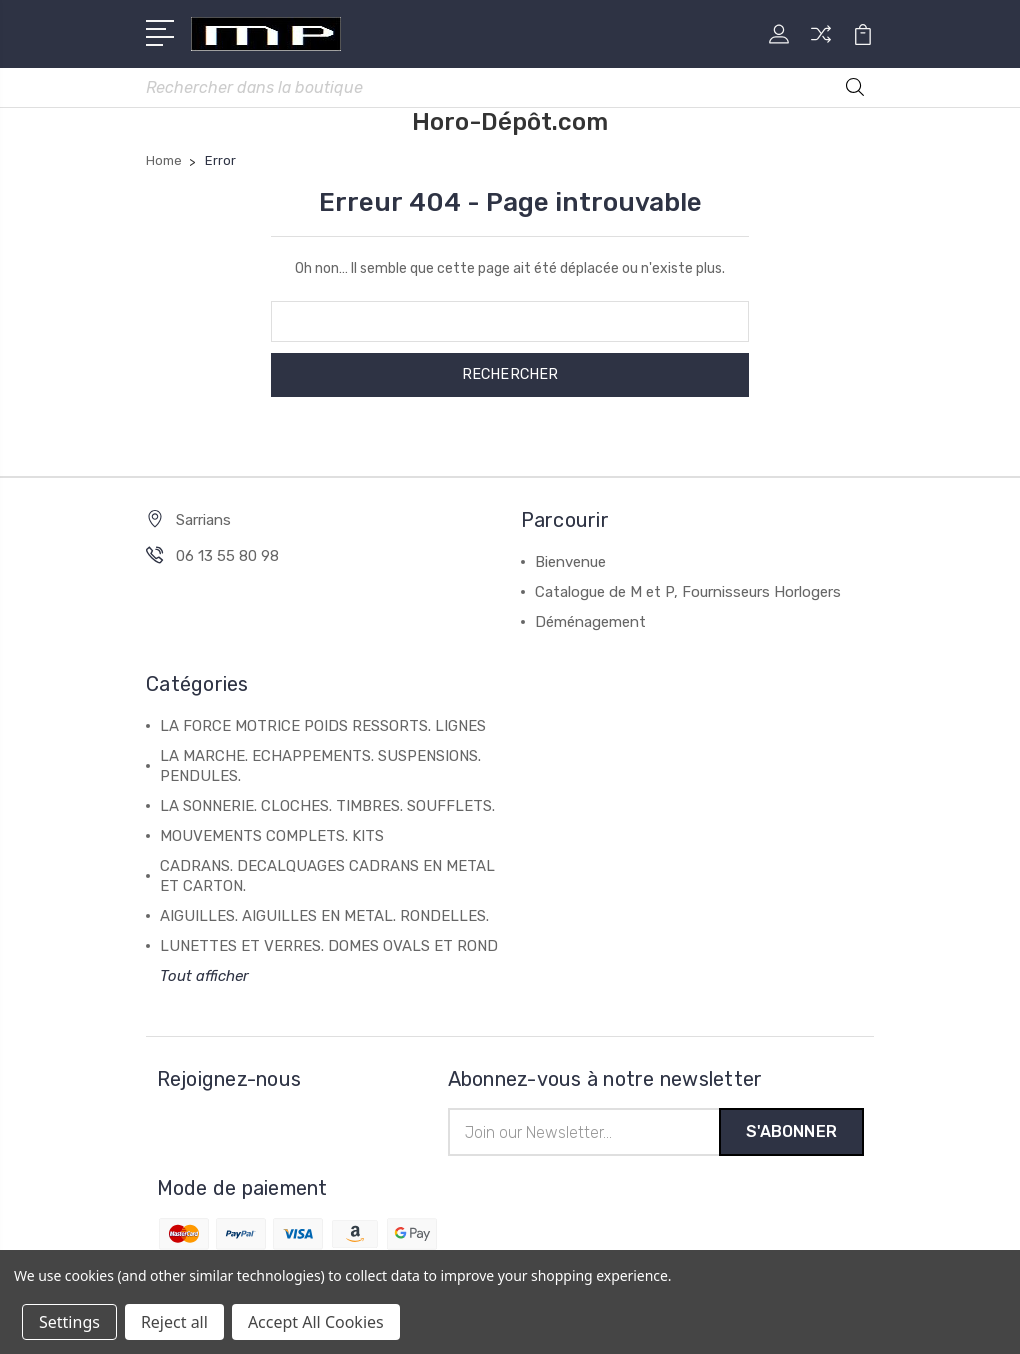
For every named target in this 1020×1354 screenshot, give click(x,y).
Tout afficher (204, 977)
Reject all (174, 1322)
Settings (69, 1322)
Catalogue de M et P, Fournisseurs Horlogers (688, 593)
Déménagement (590, 623)
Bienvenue (570, 563)
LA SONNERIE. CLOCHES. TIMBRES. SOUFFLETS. (327, 807)
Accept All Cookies (316, 1322)
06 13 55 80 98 (227, 557)
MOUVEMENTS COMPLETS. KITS (272, 837)
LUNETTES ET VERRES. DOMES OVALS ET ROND (329, 947)
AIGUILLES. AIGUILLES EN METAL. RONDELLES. (324, 917)
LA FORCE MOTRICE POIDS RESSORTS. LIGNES (323, 727)
